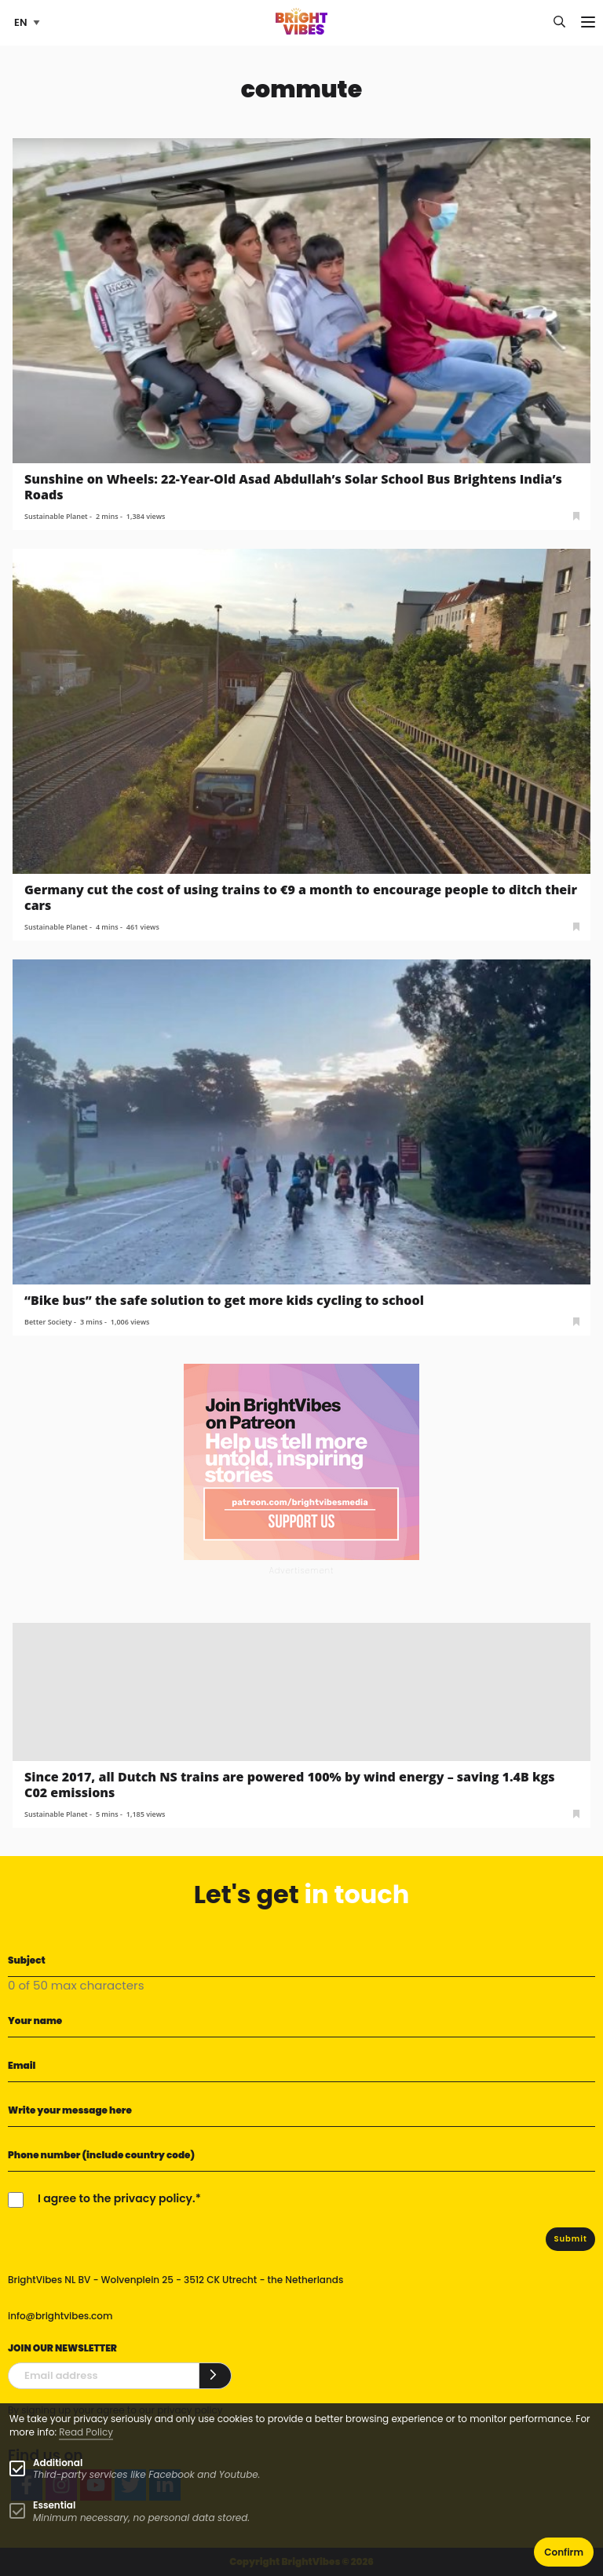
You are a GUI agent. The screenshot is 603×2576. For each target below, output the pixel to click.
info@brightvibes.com (60, 2315)
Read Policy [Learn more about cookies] (86, 2432)
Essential (54, 2505)
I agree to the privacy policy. (117, 2198)
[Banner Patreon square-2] (301, 1461)
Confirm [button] (563, 2552)
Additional (57, 2462)
